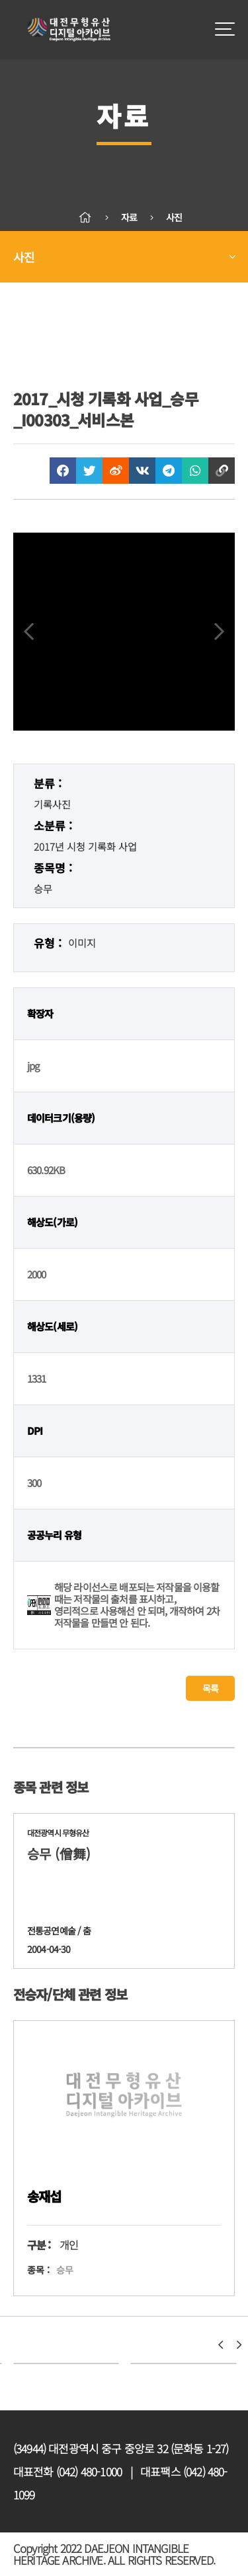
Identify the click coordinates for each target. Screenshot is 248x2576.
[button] (220, 2345)
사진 (174, 217)
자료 (129, 217)
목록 (210, 1688)
